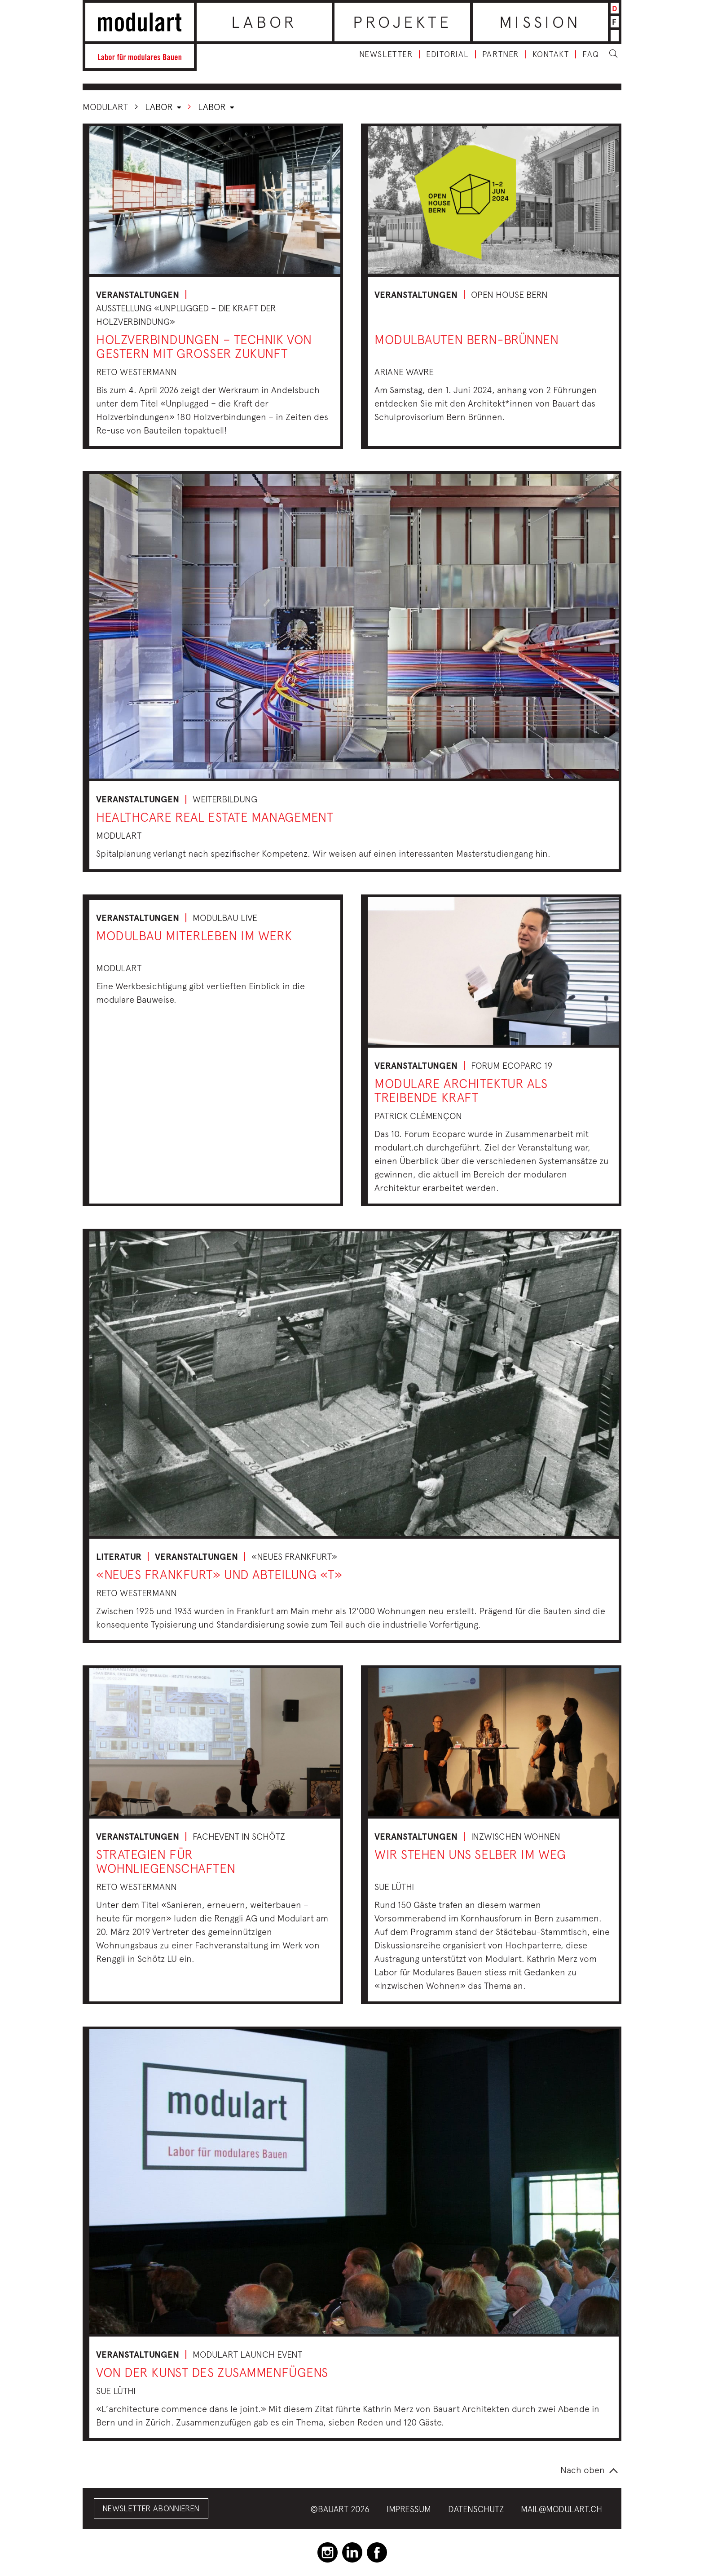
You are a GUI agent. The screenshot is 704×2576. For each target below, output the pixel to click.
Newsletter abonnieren (151, 2508)
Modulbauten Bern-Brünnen (466, 339)
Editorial (447, 54)
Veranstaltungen (137, 294)
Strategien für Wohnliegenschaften (165, 1861)
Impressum (409, 2509)
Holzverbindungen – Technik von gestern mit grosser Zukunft (204, 346)
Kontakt (550, 54)
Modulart (105, 107)
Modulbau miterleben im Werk (194, 935)
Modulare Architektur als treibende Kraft (460, 1090)
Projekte (402, 22)
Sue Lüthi (394, 1886)
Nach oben (582, 2470)
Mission (540, 22)
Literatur (118, 1556)
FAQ (590, 54)
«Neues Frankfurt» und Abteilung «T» (219, 1574)
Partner (500, 54)
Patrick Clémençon (418, 1116)
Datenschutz (476, 2509)
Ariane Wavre (404, 372)
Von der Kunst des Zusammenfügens (212, 2372)
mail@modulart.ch (561, 2509)
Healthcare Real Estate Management (214, 817)
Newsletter (386, 54)
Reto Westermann (136, 372)
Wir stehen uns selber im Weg (470, 1854)
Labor (264, 22)
